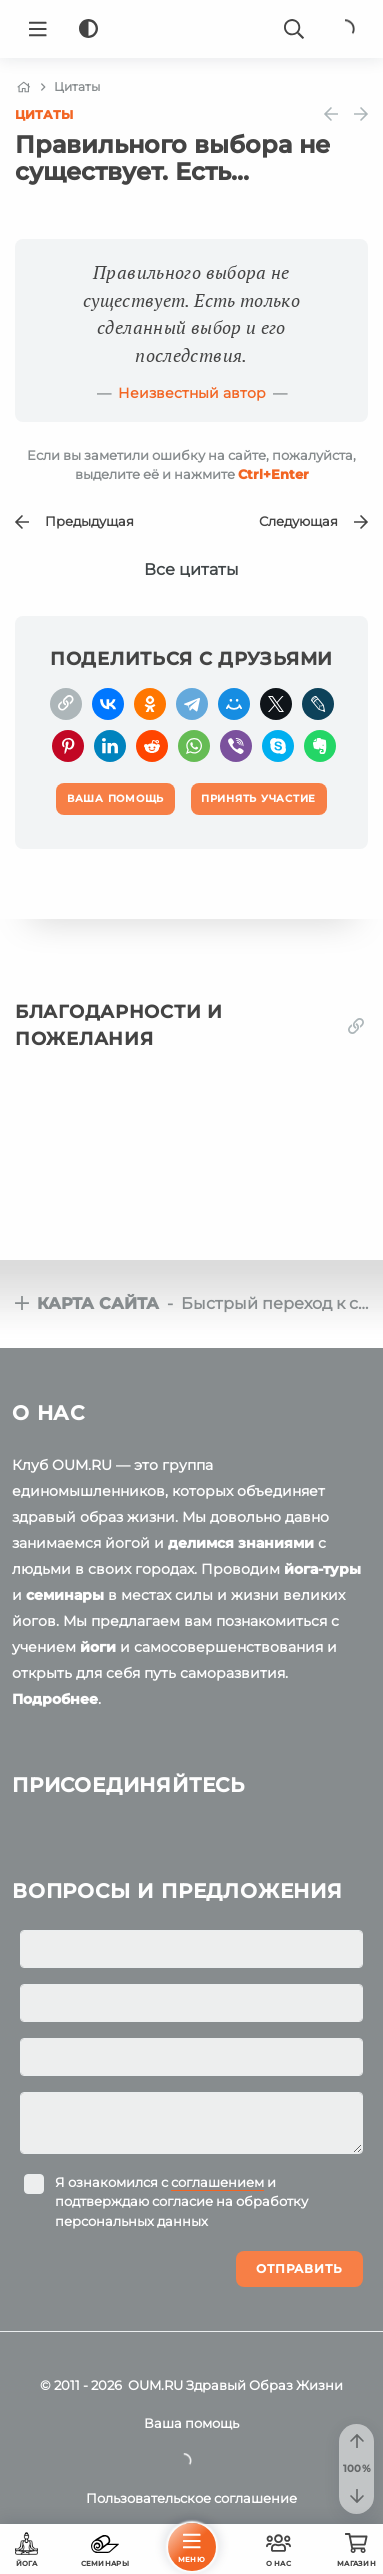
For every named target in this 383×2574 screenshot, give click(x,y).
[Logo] (192, 29)
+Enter (273, 474)
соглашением (217, 2182)
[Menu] (38, 29)
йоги (98, 1647)
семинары (65, 1595)
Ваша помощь (191, 2423)
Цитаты (44, 114)
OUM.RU (155, 2385)
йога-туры (322, 1569)
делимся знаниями (241, 1543)
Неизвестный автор (192, 393)
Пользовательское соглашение (191, 2498)
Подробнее (55, 1699)
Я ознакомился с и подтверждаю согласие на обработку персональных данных (181, 2202)
